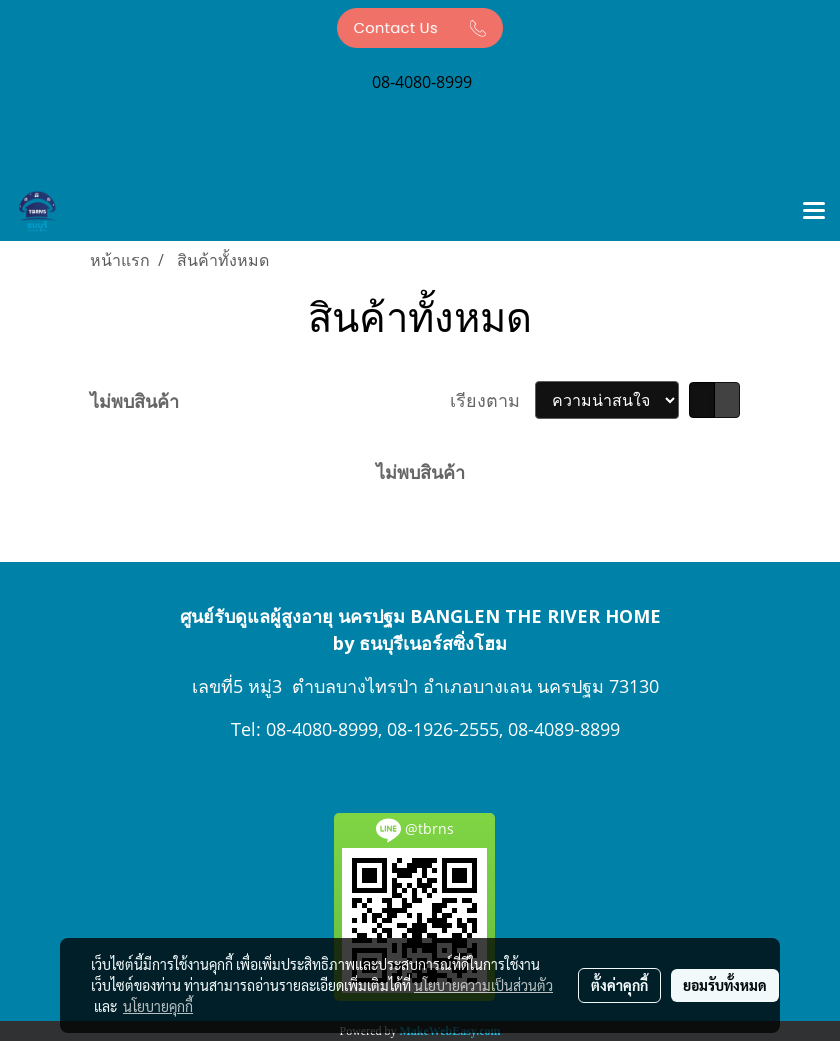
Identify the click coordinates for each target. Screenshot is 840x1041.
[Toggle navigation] (814, 212)
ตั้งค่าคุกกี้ (619, 985)
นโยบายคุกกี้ (158, 1006)
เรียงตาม (492, 400)
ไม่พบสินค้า (134, 401)
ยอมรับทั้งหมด (725, 985)
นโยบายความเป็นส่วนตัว (483, 985)
